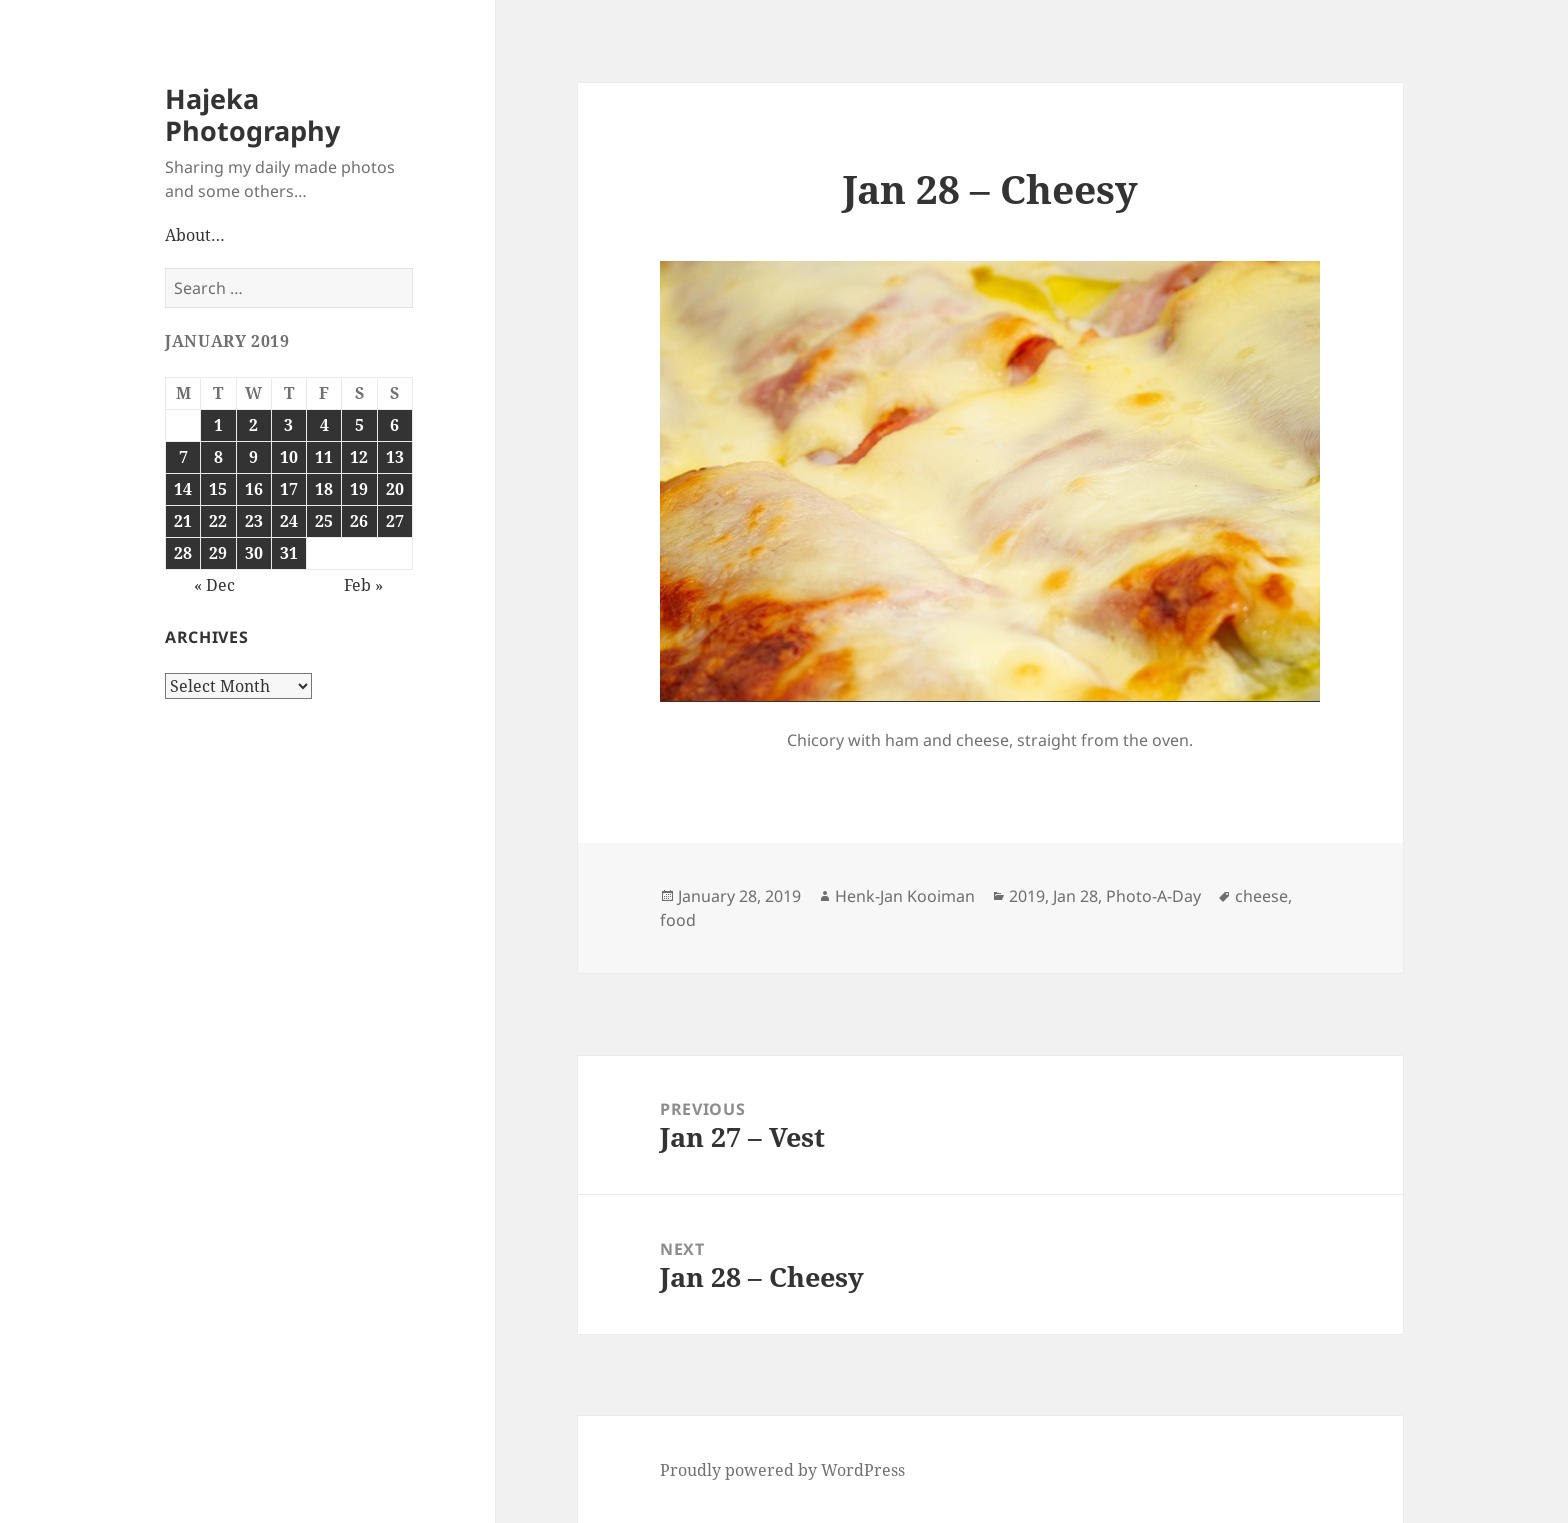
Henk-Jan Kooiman (905, 896)
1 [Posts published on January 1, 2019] (218, 425)
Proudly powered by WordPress (782, 1470)
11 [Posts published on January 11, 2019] (324, 457)
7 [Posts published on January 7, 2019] (183, 457)
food (678, 920)
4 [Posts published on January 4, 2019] (324, 425)
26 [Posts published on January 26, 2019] (359, 521)
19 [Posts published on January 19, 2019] (359, 489)
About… (195, 235)
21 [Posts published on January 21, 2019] (183, 521)
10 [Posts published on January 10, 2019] (289, 457)
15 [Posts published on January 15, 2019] (218, 489)
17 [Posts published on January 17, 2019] (289, 489)
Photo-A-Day (1153, 896)
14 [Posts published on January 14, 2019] (183, 489)
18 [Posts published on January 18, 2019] (324, 489)
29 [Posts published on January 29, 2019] (218, 553)
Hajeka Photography (252, 114)
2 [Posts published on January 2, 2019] (253, 425)
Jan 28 (1075, 896)
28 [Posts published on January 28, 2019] (183, 553)
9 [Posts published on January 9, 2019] (253, 457)
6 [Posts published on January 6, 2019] (394, 425)
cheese (1261, 896)
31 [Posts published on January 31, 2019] (289, 553)
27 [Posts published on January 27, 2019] (395, 521)
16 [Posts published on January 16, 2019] (254, 489)
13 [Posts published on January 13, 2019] (395, 457)
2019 (1027, 896)
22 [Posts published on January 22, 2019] (218, 521)
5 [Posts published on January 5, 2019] (359, 425)
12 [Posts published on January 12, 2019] (359, 457)
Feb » (363, 585)
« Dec (214, 585)
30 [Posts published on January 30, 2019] (254, 553)
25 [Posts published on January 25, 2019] (324, 521)
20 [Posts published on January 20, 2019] (395, 489)
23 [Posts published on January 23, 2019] (254, 521)
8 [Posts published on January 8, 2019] (218, 457)
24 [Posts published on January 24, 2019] (289, 521)
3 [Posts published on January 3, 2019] (288, 425)
